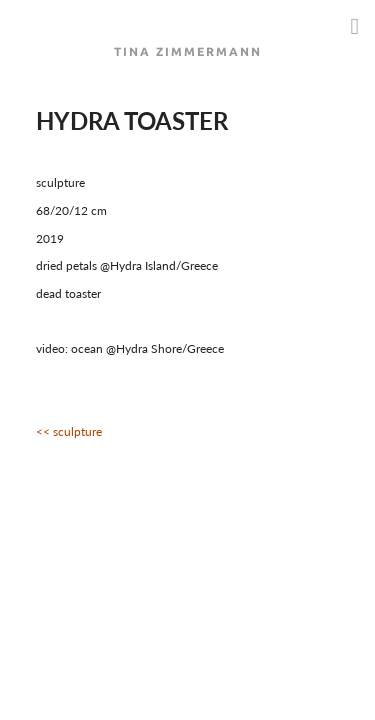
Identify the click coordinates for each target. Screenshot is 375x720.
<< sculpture (69, 431)
